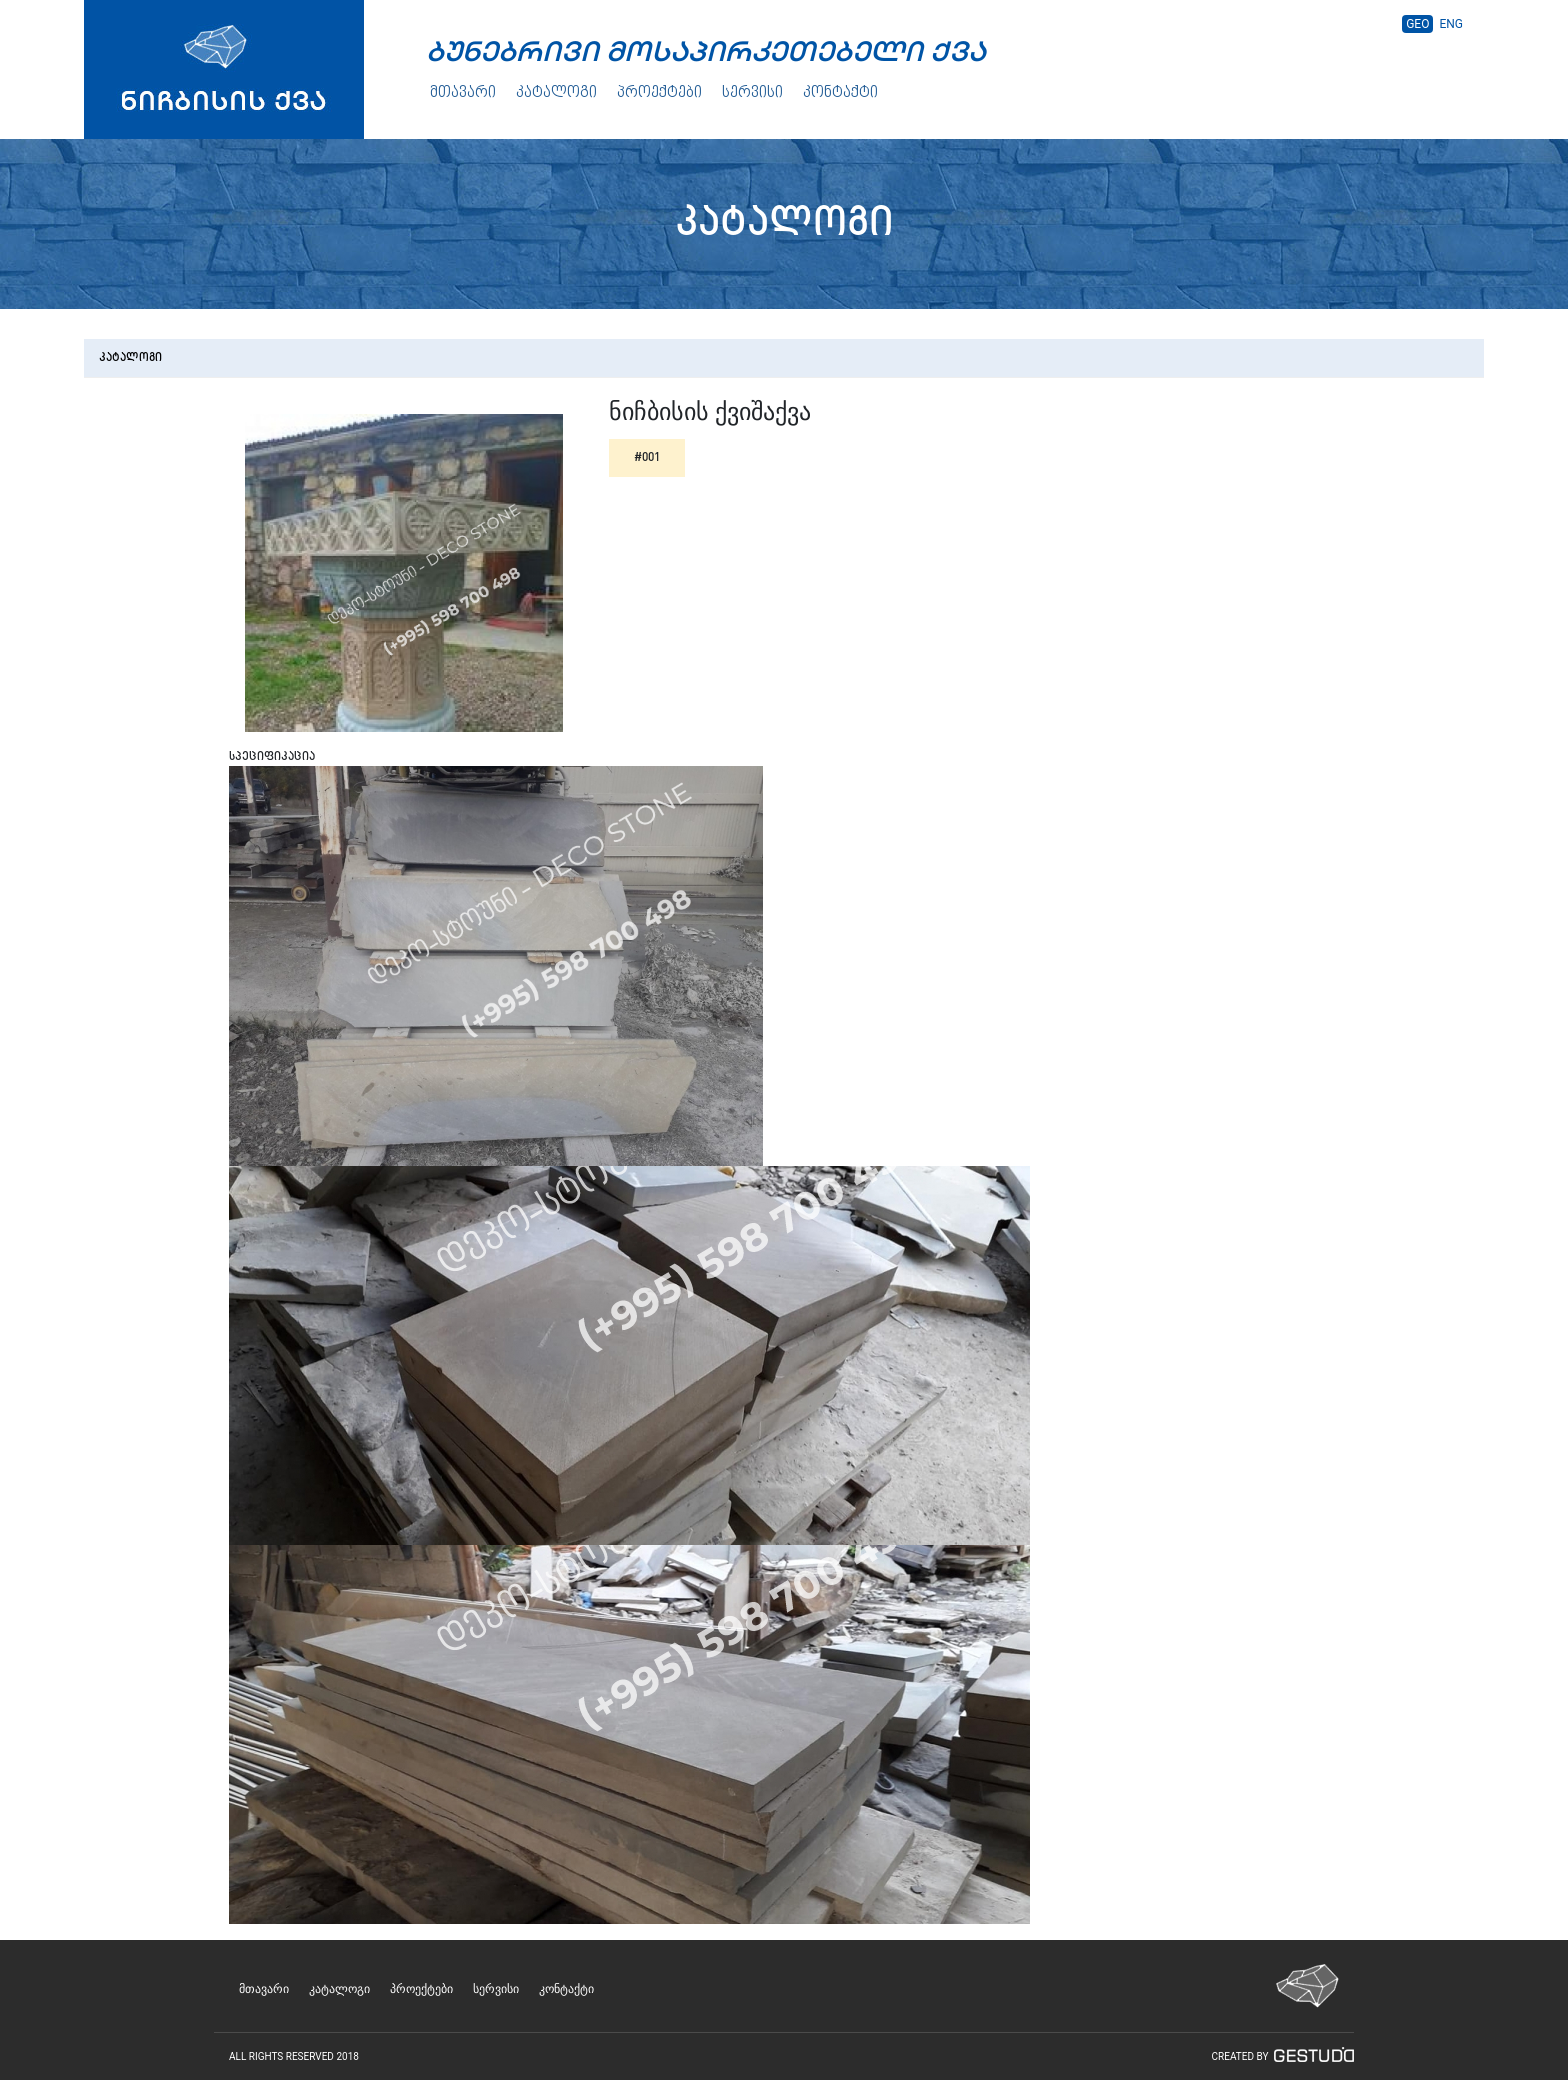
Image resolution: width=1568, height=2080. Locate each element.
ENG (1451, 24)
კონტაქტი (840, 93)
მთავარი (463, 93)
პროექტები (659, 93)
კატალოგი (556, 93)
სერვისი (752, 93)
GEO (1417, 24)
